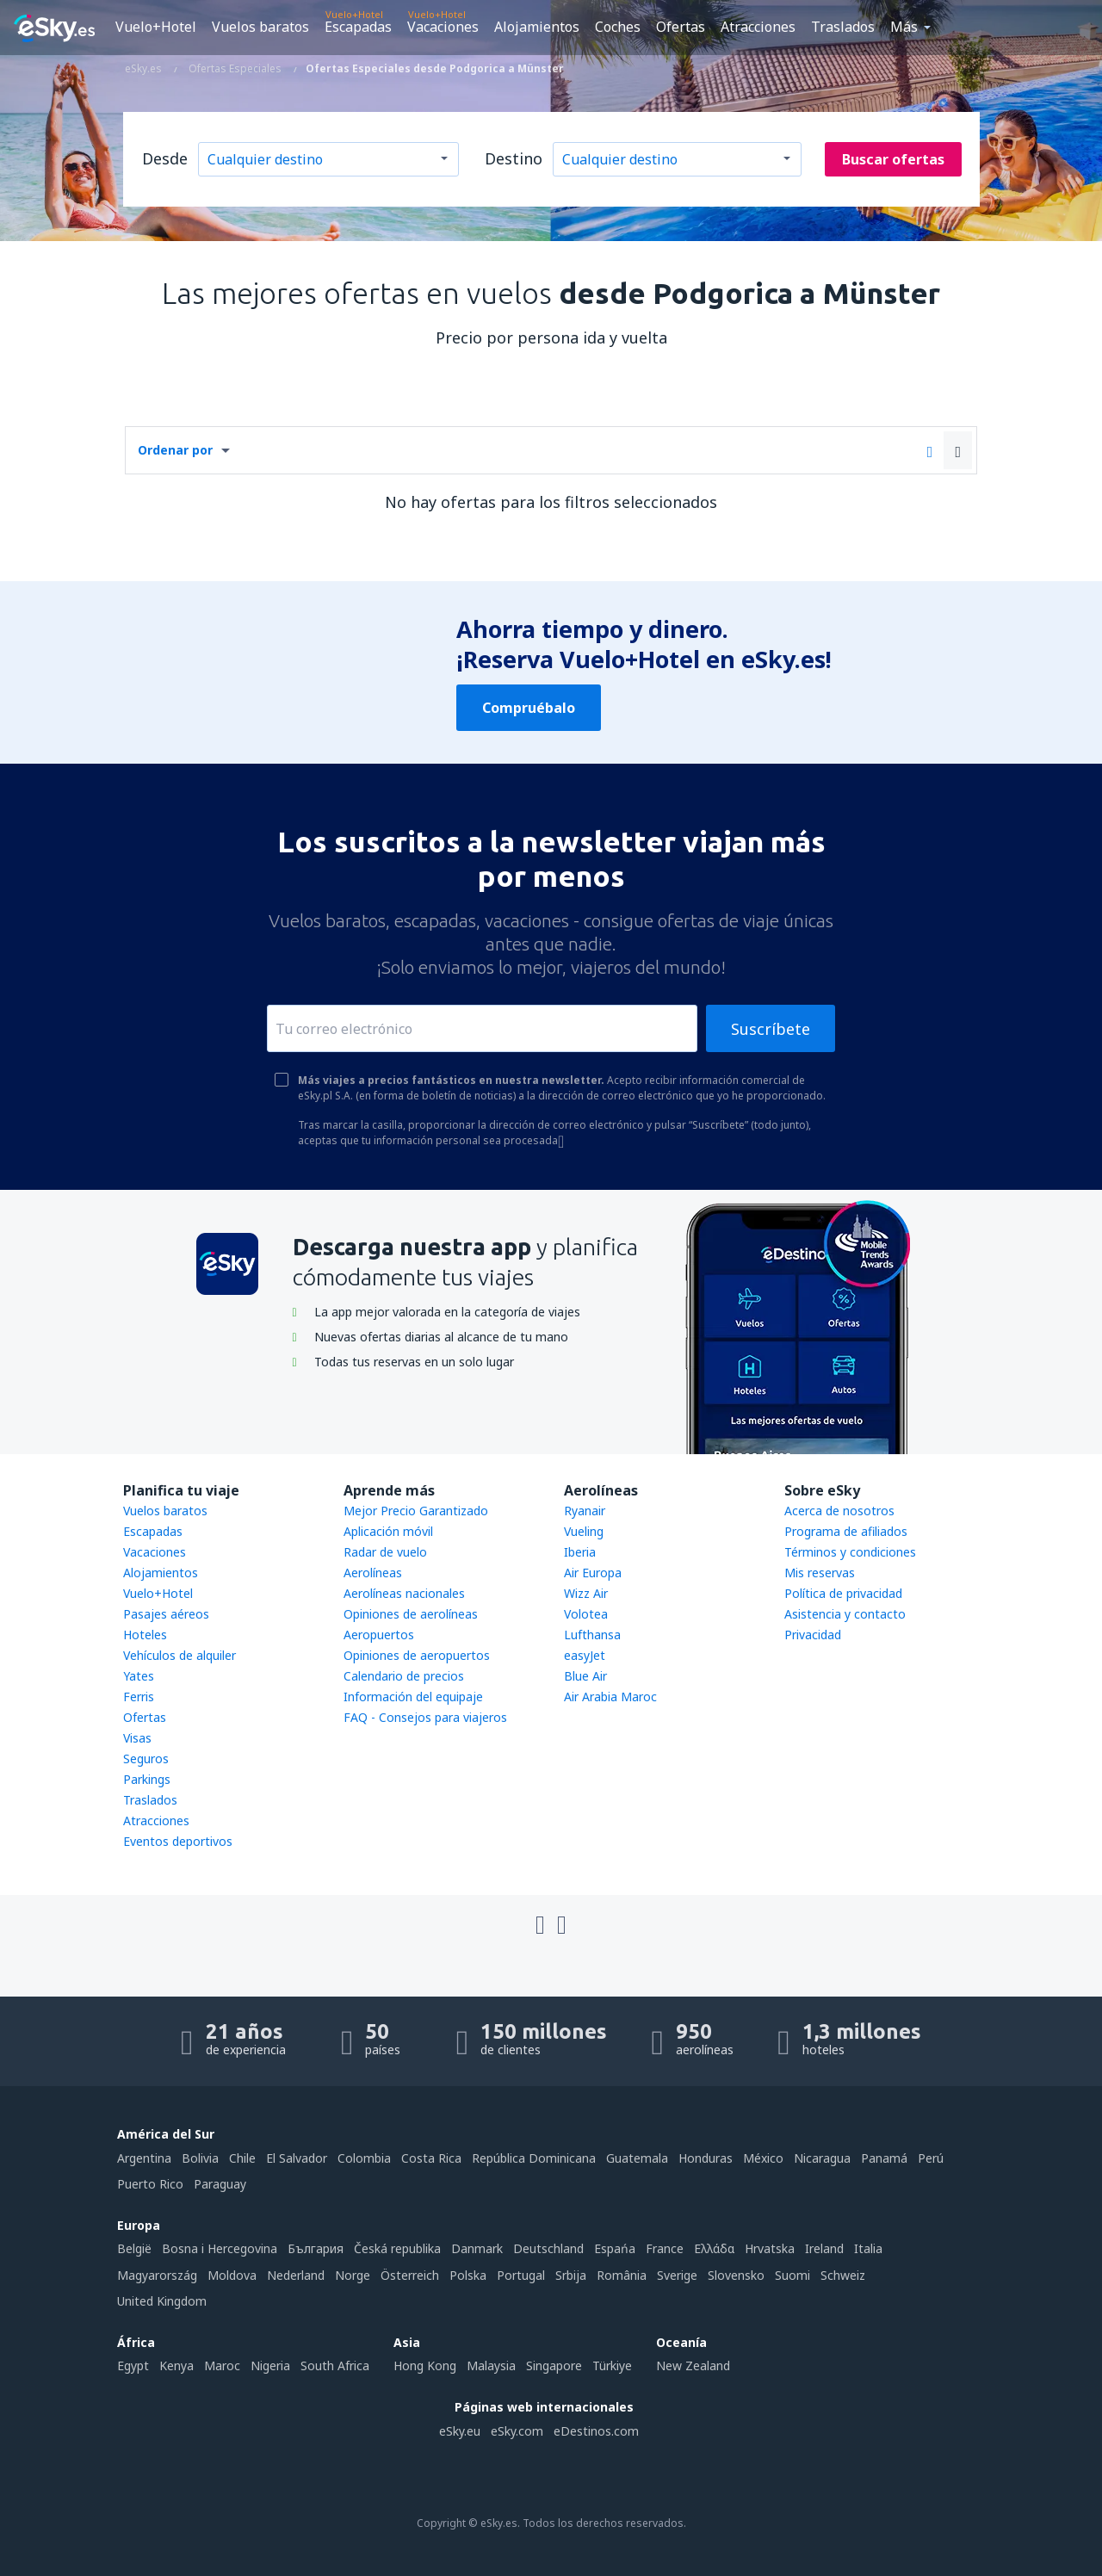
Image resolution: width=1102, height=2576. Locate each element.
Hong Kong (424, 2365)
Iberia (580, 1552)
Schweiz (842, 2275)
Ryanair (584, 1510)
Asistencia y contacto (845, 1614)
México (763, 2158)
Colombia (364, 2158)
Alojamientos (536, 26)
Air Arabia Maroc (610, 1696)
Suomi (792, 2275)
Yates (138, 1676)
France (665, 2248)
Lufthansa (592, 1634)
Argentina (144, 2158)
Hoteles (145, 1634)
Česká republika (397, 2248)
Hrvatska (770, 2248)
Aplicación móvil (388, 1531)
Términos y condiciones (850, 1552)
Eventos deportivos (177, 1841)
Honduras (705, 2158)
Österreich (410, 2275)
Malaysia (491, 2365)
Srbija (570, 2275)
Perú (931, 2158)
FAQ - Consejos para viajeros (425, 1717)
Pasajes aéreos (166, 1614)
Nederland (296, 2275)
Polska (467, 2275)
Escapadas (358, 26)
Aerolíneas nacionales (404, 1593)
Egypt (133, 2365)
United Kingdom (162, 2301)
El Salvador (296, 2158)
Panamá (884, 2158)
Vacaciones (443, 26)
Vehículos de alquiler (179, 1655)
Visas (137, 1738)
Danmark (477, 2248)
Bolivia (200, 2158)
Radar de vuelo (385, 1552)
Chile (242, 2158)
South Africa (334, 2365)
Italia (868, 2248)
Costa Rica (431, 2158)
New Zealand (693, 2365)
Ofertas (680, 26)
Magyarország (157, 2275)
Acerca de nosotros (839, 1510)
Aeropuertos (379, 1634)
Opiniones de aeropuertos (417, 1655)
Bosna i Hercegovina (219, 2248)
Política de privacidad (843, 1593)
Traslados (843, 26)
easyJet (584, 1655)
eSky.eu (459, 2431)
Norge (352, 2275)
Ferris (138, 1696)
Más (904, 26)
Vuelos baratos (260, 26)
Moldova (232, 2275)
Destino (513, 158)
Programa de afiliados (845, 1531)
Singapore (554, 2365)
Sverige (677, 2275)
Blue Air (585, 1676)
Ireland (824, 2248)
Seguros (146, 1758)
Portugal (521, 2275)
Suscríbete (770, 1029)
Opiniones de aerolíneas (411, 1614)
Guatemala (637, 2158)
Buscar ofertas (893, 159)
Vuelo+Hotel (155, 26)
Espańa (614, 2248)
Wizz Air (586, 1593)
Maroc (222, 2365)
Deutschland (548, 2248)
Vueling (584, 1531)
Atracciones (758, 26)
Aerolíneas (373, 1572)
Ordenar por (175, 450)
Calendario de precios (404, 1676)
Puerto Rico (150, 2184)
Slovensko (736, 2275)
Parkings (146, 1779)
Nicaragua (822, 2158)
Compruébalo (528, 707)
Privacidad (812, 1634)
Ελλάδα (714, 2248)
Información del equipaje (413, 1696)
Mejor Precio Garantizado (416, 1510)
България (316, 2248)
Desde (165, 158)
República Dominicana (534, 2158)
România (622, 2275)
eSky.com (517, 2431)
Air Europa (593, 1572)
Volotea (586, 1614)
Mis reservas (819, 1572)
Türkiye (612, 2365)
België (134, 2248)
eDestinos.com (596, 2431)
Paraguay (220, 2184)
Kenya (176, 2365)
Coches (618, 26)
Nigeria (270, 2365)
